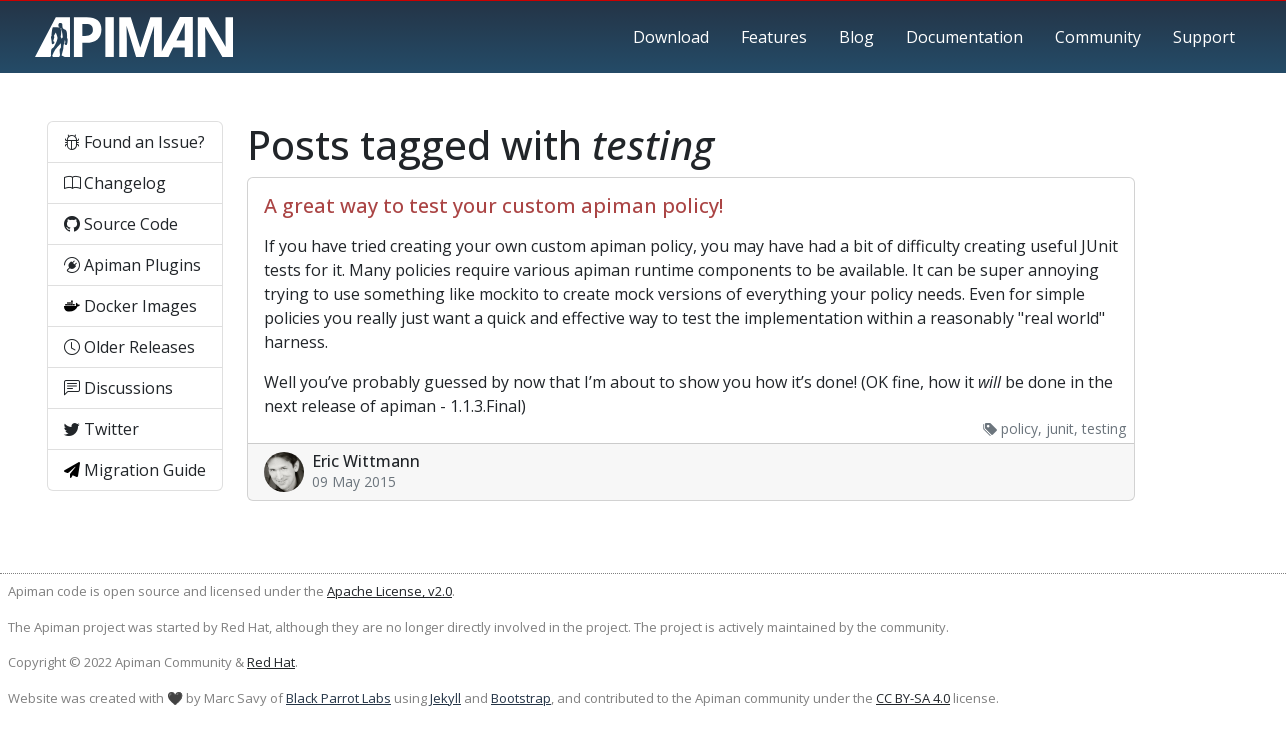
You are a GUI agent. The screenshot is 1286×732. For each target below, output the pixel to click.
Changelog (115, 183)
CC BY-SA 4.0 (913, 698)
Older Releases (129, 347)
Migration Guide (135, 470)
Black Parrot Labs (338, 698)
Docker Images (130, 306)
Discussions (118, 388)
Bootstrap (521, 698)
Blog (856, 37)
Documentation (964, 37)
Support (1204, 37)
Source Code (121, 224)
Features (774, 37)
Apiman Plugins (132, 265)
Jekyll (445, 698)
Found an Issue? (134, 142)
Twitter (101, 429)
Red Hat (271, 662)
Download (671, 37)
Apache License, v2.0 (389, 591)
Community (1098, 37)
